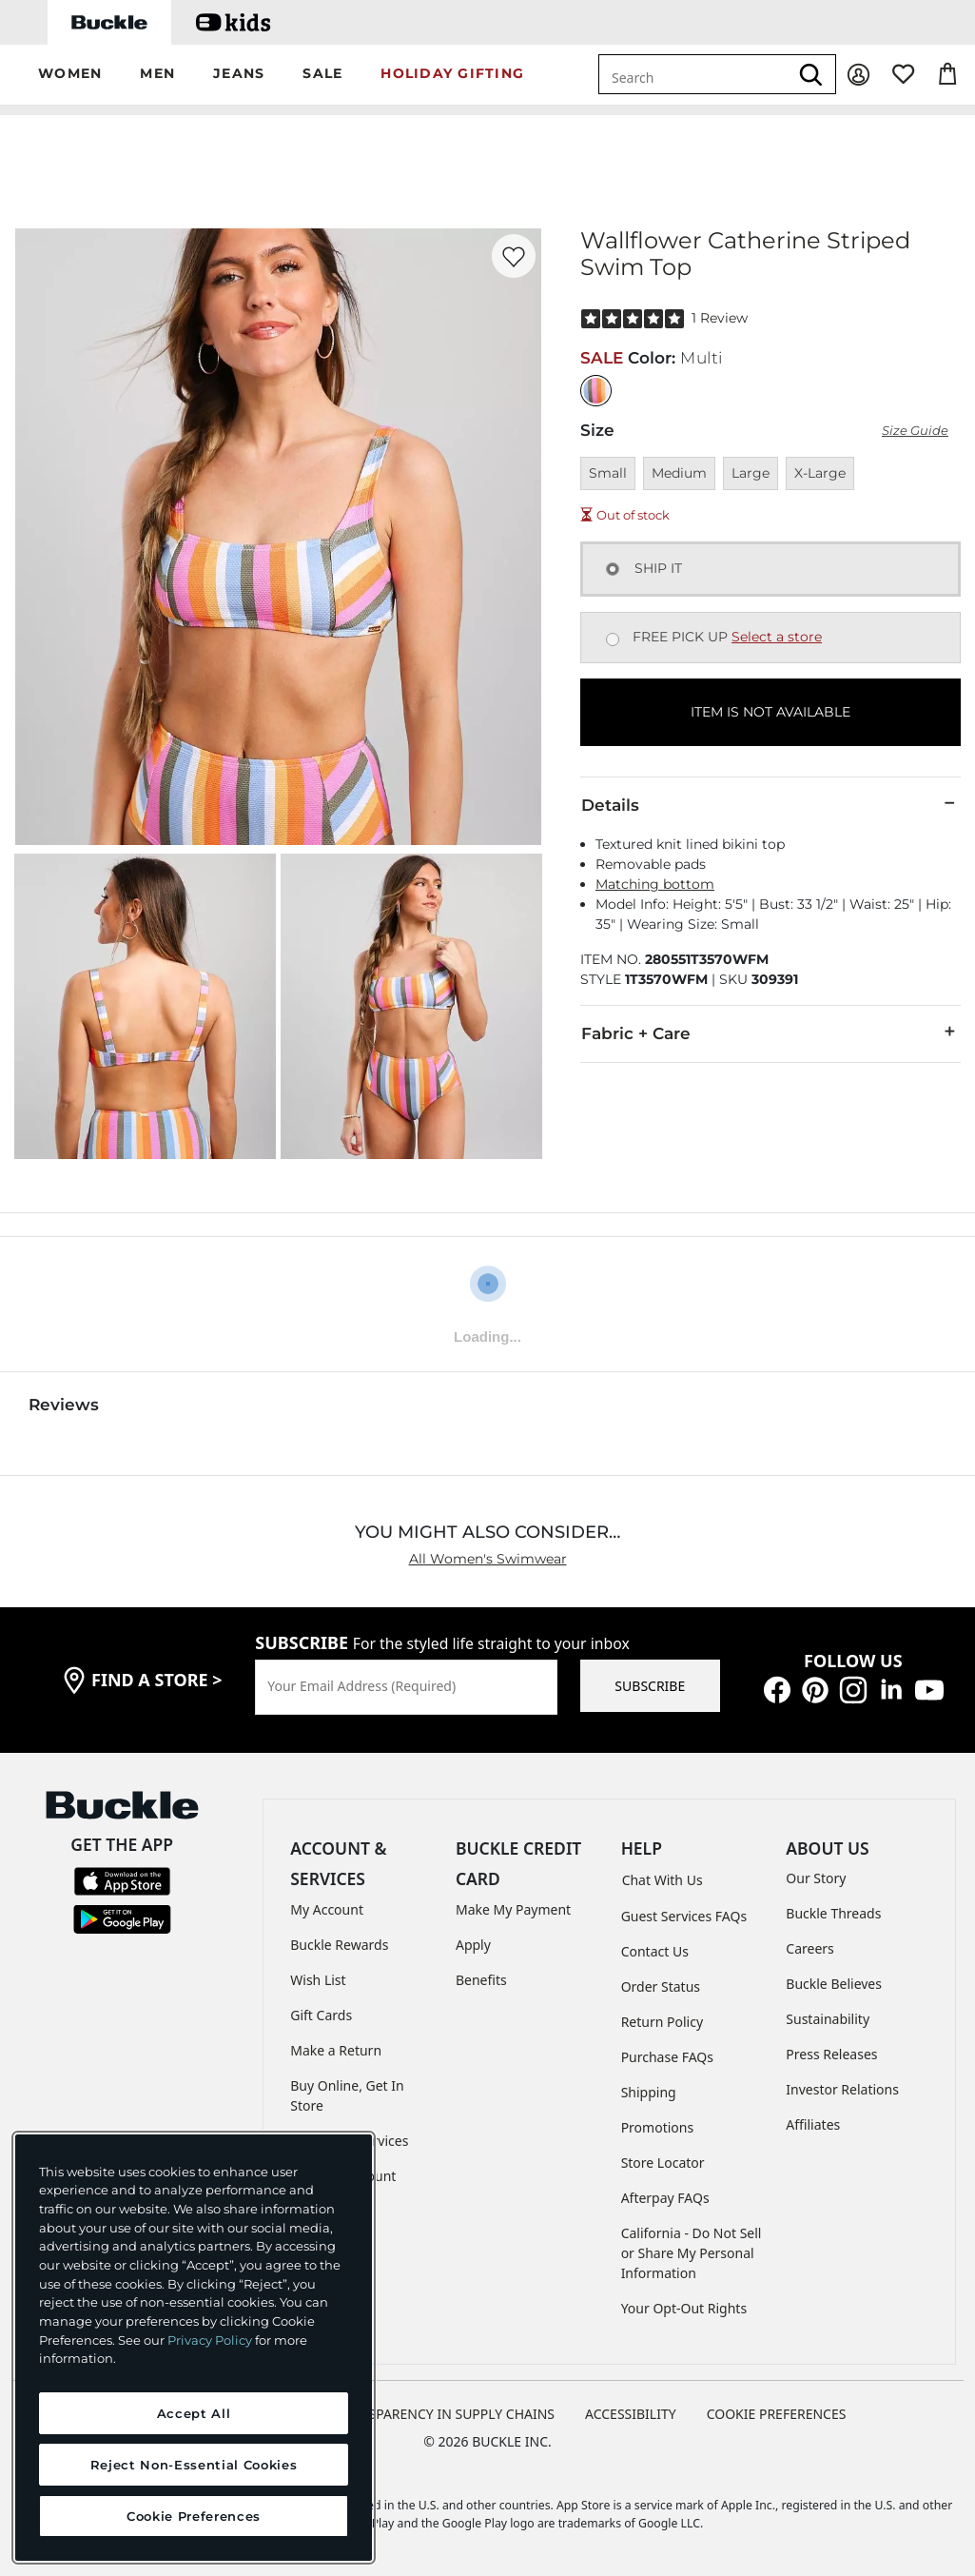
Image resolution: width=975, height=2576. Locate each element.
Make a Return (335, 2050)
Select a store (776, 636)
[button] (70, 74)
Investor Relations (842, 2089)
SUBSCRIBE (649, 1686)
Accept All (194, 2413)
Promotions (657, 2127)
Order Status (660, 1986)
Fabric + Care (770, 1032)
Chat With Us (662, 1880)
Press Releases (831, 2054)
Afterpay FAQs (665, 2198)
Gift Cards (321, 2015)
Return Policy (662, 2022)
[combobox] (693, 74)
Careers (809, 1948)
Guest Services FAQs (684, 1916)
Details (770, 804)
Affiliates (813, 2124)
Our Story (816, 1878)
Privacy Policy (209, 2340)
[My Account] (858, 74)
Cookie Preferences (777, 2414)
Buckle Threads (833, 1913)
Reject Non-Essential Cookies (193, 2464)
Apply (473, 1945)
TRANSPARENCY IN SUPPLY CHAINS (444, 2414)
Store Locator (663, 2162)
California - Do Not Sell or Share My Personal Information (691, 2253)
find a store (157, 1679)
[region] (193, 2347)
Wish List (317, 1980)
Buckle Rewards (339, 1945)
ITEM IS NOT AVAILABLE (770, 711)
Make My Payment (513, 1909)
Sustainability (827, 2019)
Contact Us (655, 1951)
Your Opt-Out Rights (684, 2308)
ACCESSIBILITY (630, 2414)
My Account (326, 1909)
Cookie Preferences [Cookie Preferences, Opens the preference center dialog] (194, 2516)
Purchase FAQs (667, 2057)
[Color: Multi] (596, 391)
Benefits (481, 1980)
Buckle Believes (834, 1984)
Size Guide (915, 430)
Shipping (648, 2092)
